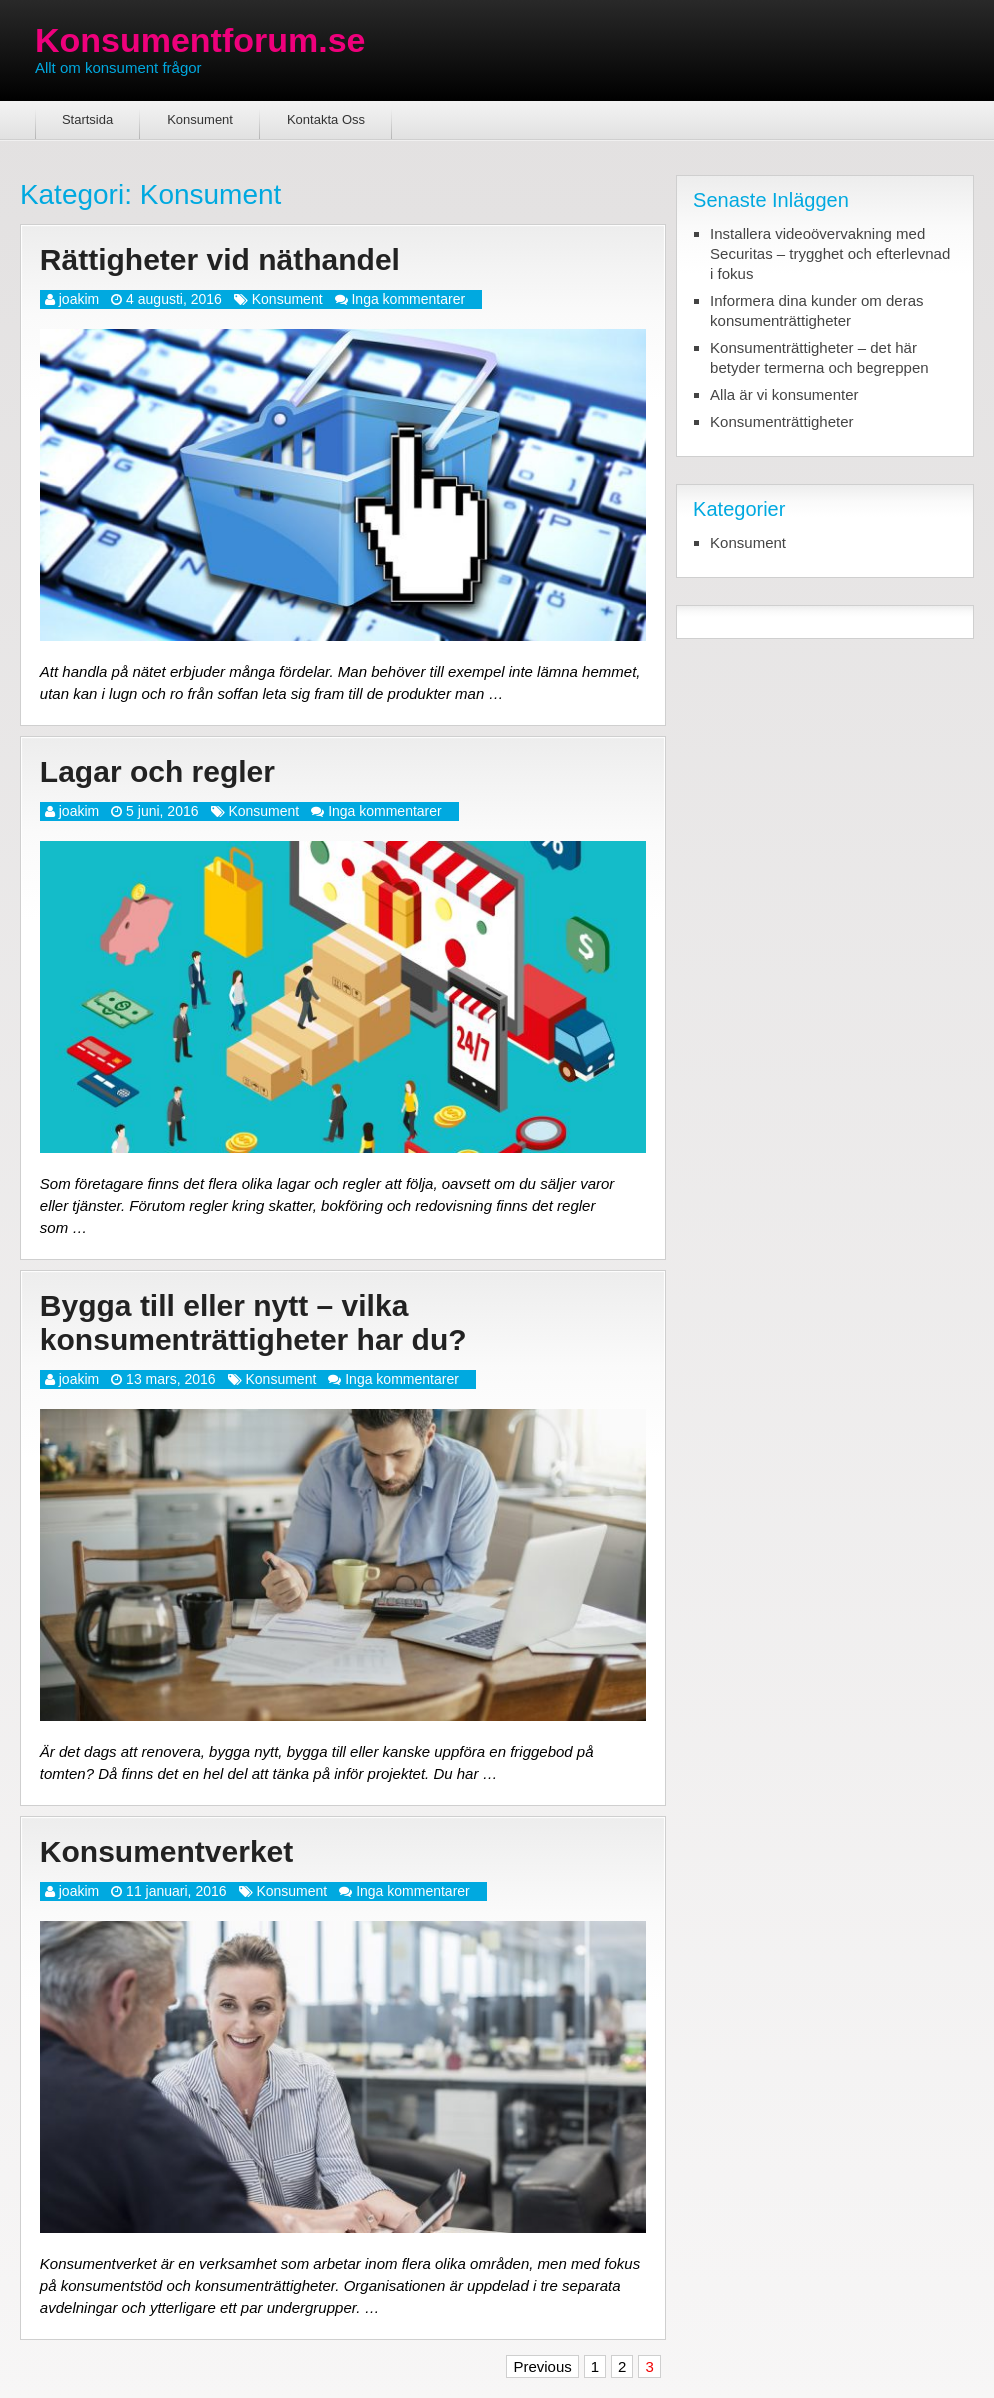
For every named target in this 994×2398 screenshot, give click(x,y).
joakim (79, 299)
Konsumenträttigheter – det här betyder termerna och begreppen (819, 357)
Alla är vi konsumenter (784, 394)
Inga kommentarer (408, 299)
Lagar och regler (157, 771)
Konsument (200, 119)
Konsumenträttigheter (781, 421)
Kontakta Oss (326, 119)
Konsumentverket (166, 1851)
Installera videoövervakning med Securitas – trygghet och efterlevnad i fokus (830, 253)
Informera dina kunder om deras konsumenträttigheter (816, 310)
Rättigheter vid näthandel (220, 259)
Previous (542, 2366)
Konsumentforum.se (200, 40)
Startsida (87, 119)
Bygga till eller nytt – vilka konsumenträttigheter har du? (253, 1323)
